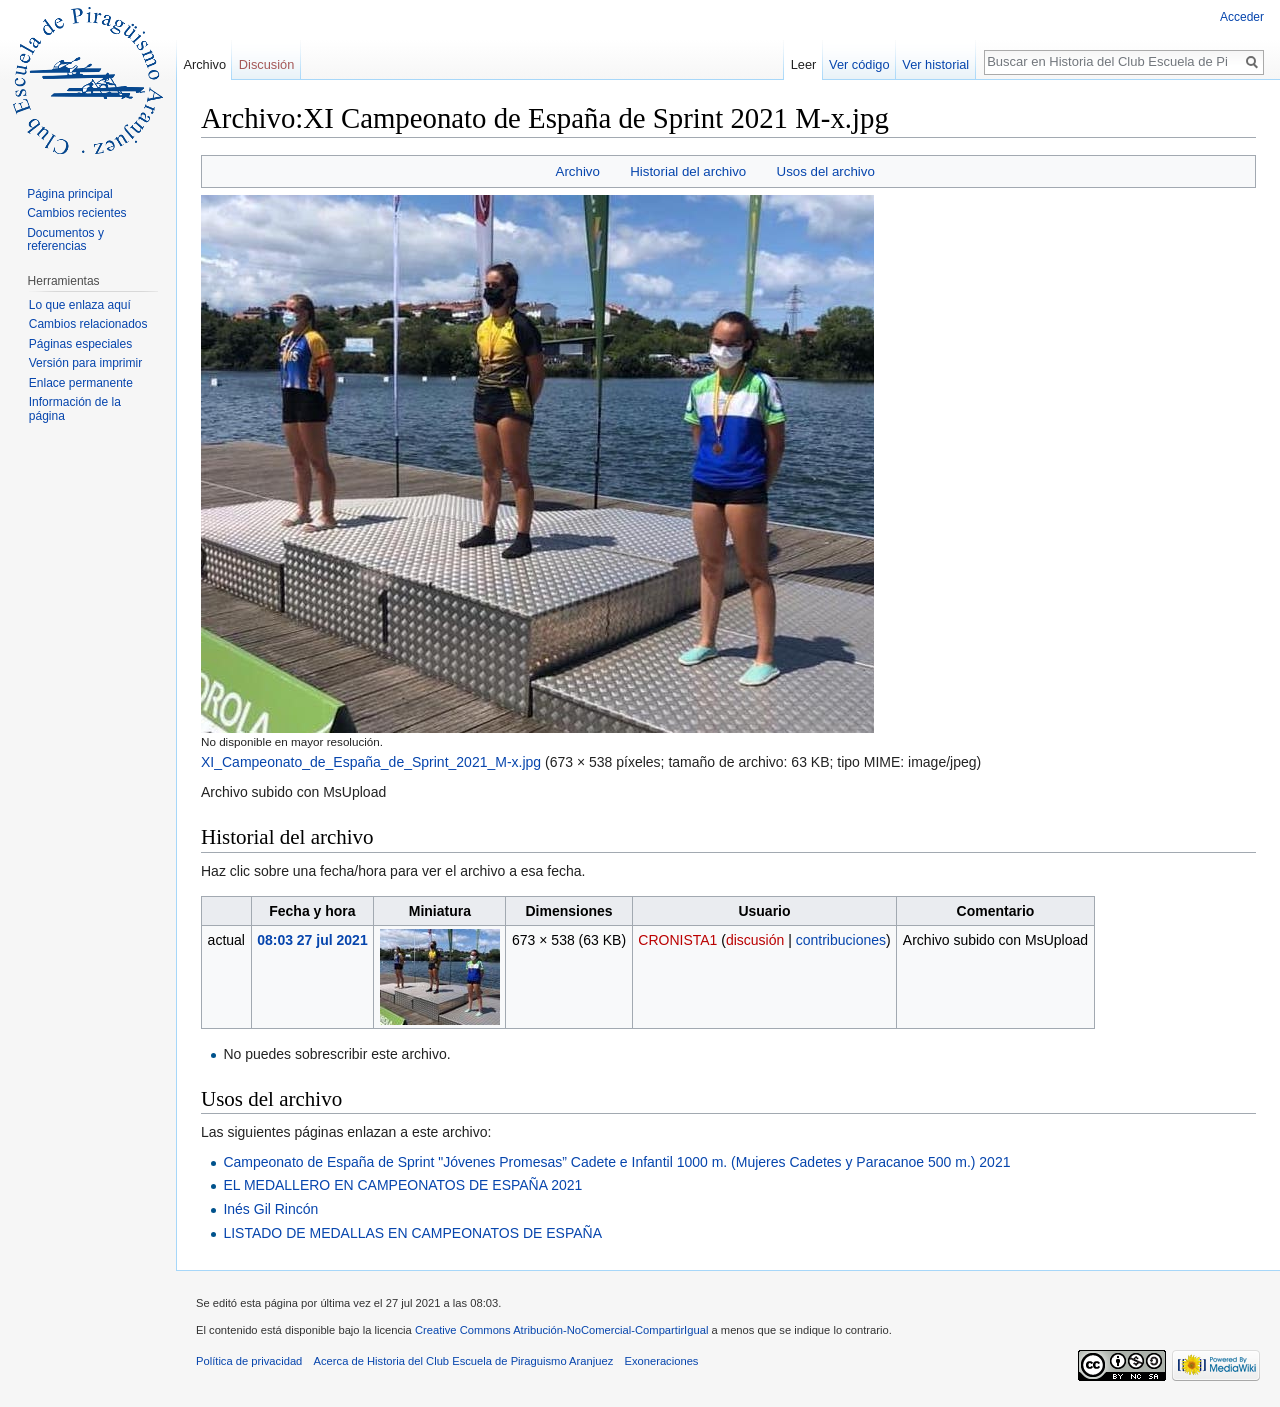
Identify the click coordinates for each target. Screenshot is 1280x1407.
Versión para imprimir (85, 363)
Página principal (69, 194)
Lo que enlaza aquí (80, 305)
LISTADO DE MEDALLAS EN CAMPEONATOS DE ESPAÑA (412, 1233)
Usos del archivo (826, 171)
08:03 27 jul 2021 (312, 940)
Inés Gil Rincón (270, 1209)
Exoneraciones (661, 1361)
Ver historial (935, 64)
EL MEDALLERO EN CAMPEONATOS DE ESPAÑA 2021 (402, 1185)
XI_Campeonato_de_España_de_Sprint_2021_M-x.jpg (371, 762)
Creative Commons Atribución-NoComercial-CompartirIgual (561, 1330)
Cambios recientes (76, 213)
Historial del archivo (688, 171)
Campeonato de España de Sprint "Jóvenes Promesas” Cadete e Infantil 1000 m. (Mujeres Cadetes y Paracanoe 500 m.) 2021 (616, 1162)
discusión (755, 940)
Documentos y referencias (65, 240)
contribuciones (841, 940)
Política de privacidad (249, 1361)
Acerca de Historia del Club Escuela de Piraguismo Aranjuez (464, 1361)
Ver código (859, 64)
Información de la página (75, 409)
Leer (804, 64)
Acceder (1242, 17)
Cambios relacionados (88, 324)
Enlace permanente (81, 383)
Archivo (578, 171)
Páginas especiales (80, 344)
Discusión (266, 64)
